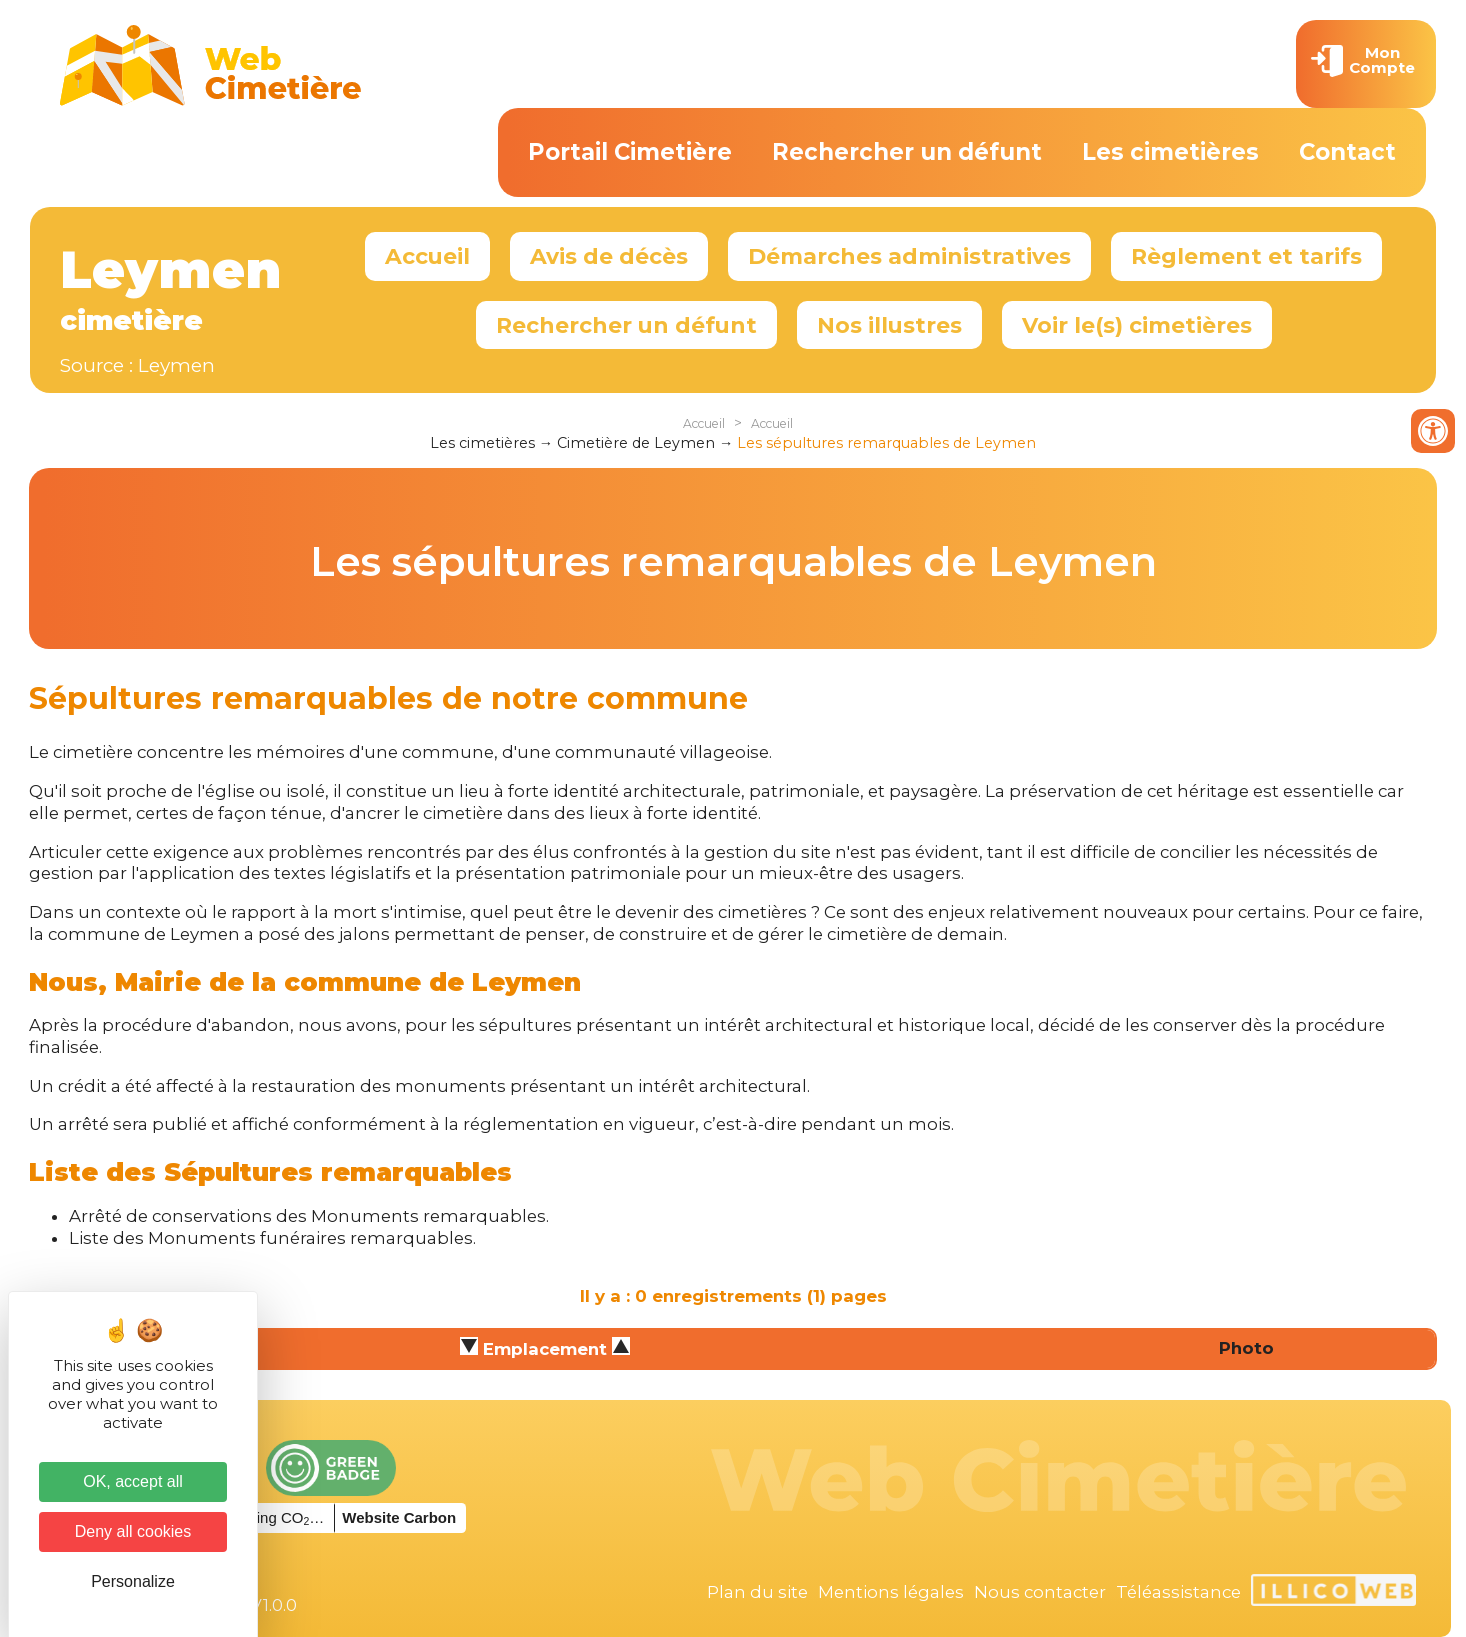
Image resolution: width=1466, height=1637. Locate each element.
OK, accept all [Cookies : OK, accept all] (133, 1481)
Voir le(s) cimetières (1137, 325)
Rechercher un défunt (907, 152)
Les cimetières (1170, 152)
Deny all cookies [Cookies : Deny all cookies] (133, 1531)
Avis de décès (609, 256)
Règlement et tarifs (1246, 256)
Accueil (427, 256)
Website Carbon (399, 1517)
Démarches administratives (909, 256)
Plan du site (757, 1592)
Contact (1347, 152)
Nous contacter (1040, 1592)
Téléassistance (1178, 1592)
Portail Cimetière (630, 152)
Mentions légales (891, 1592)
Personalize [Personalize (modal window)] (133, 1581)
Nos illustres (889, 325)
